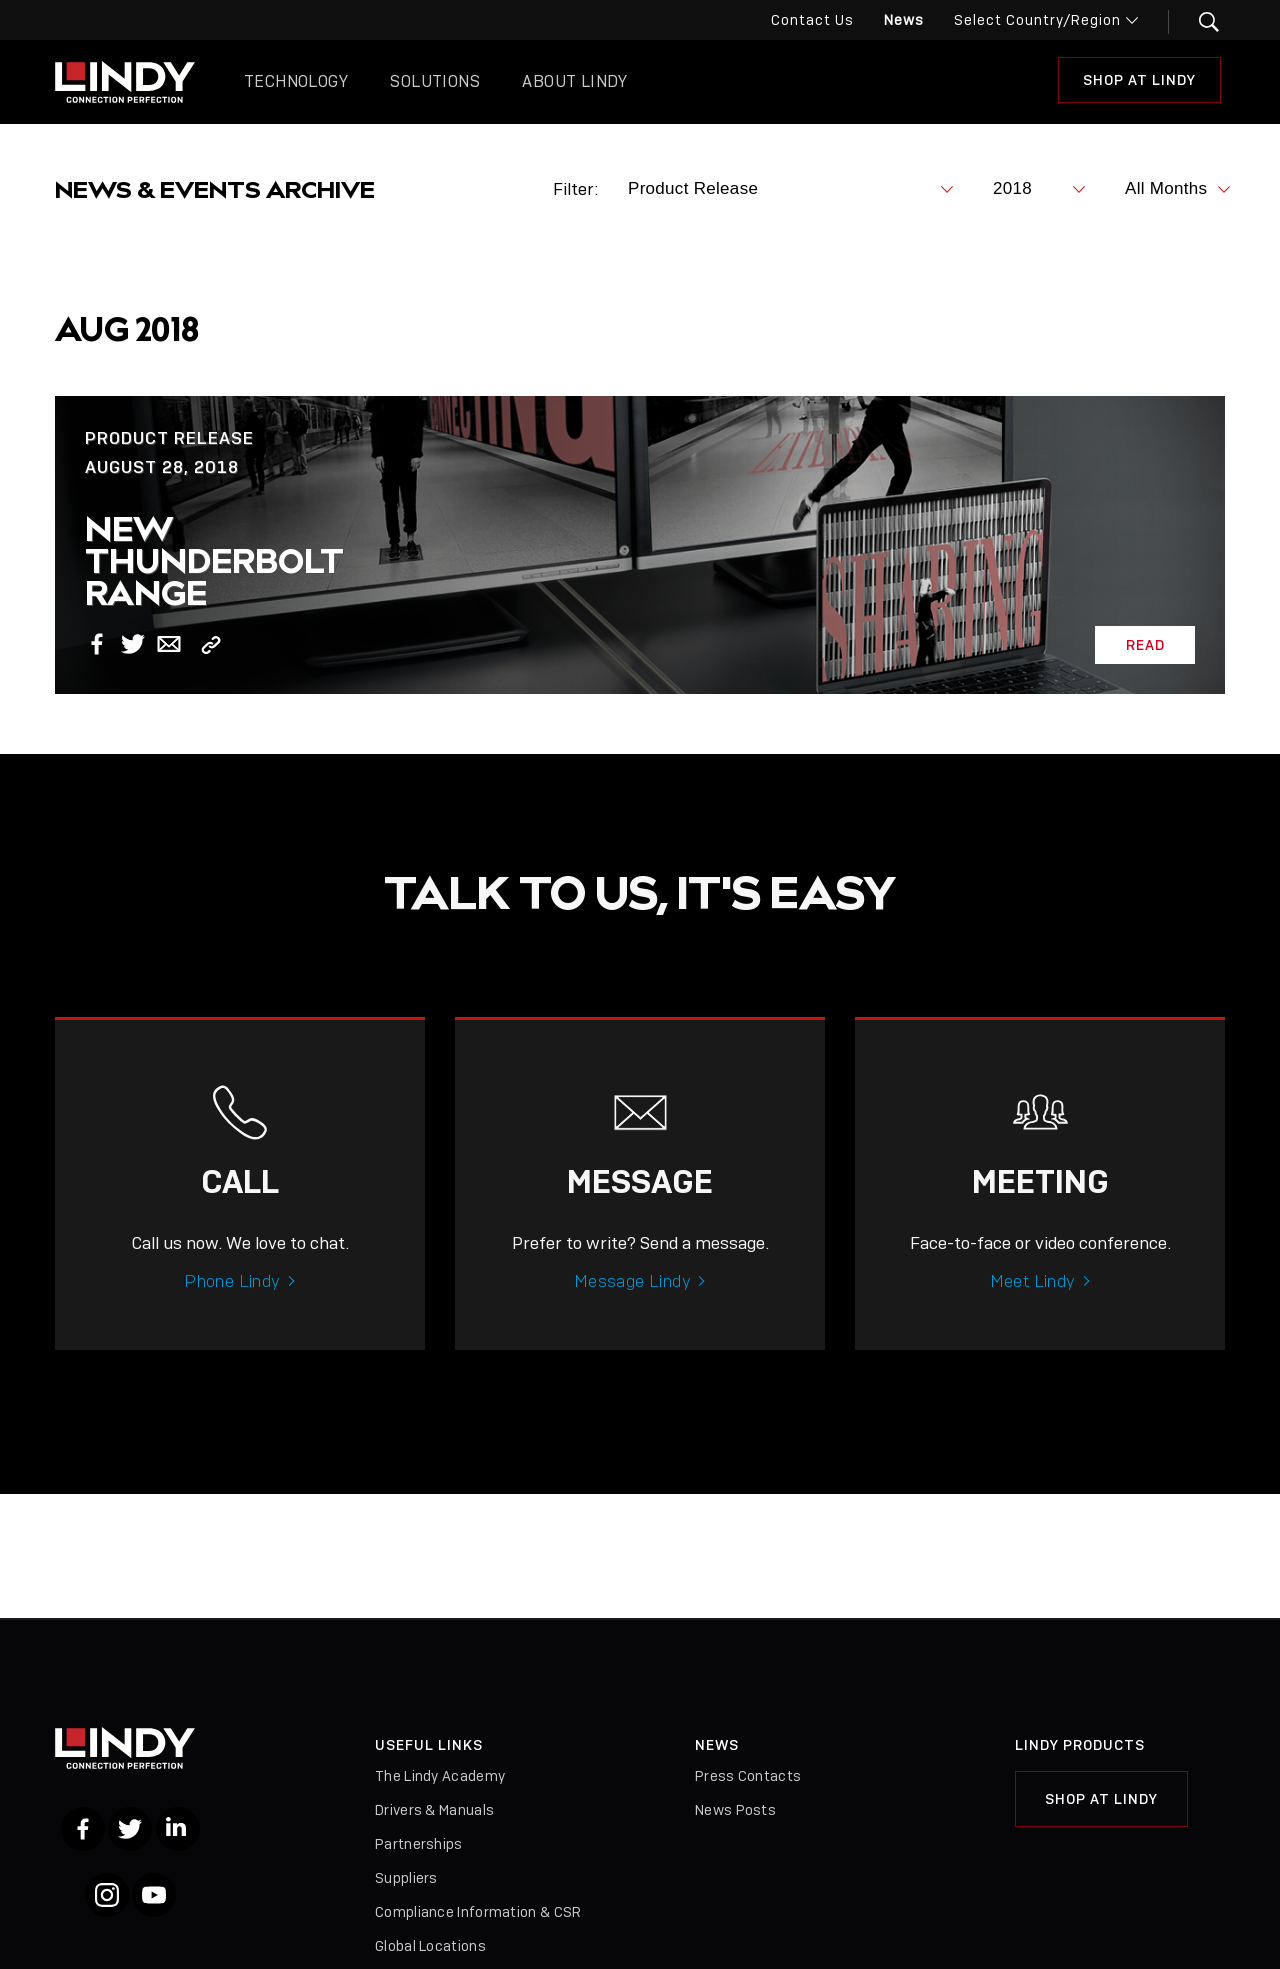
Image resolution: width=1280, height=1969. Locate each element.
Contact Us (812, 20)
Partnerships (419, 1844)
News (904, 20)
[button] (1196, 22)
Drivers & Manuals (434, 1810)
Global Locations (430, 1946)
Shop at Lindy (1139, 80)
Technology (296, 81)
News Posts (735, 1810)
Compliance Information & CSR (478, 1912)
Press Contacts (748, 1776)
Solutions (435, 81)
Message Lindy (632, 1303)
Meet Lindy (1033, 1303)
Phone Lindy (232, 1303)
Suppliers (406, 1878)
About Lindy (574, 81)
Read (1145, 645)
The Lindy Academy (440, 1776)
